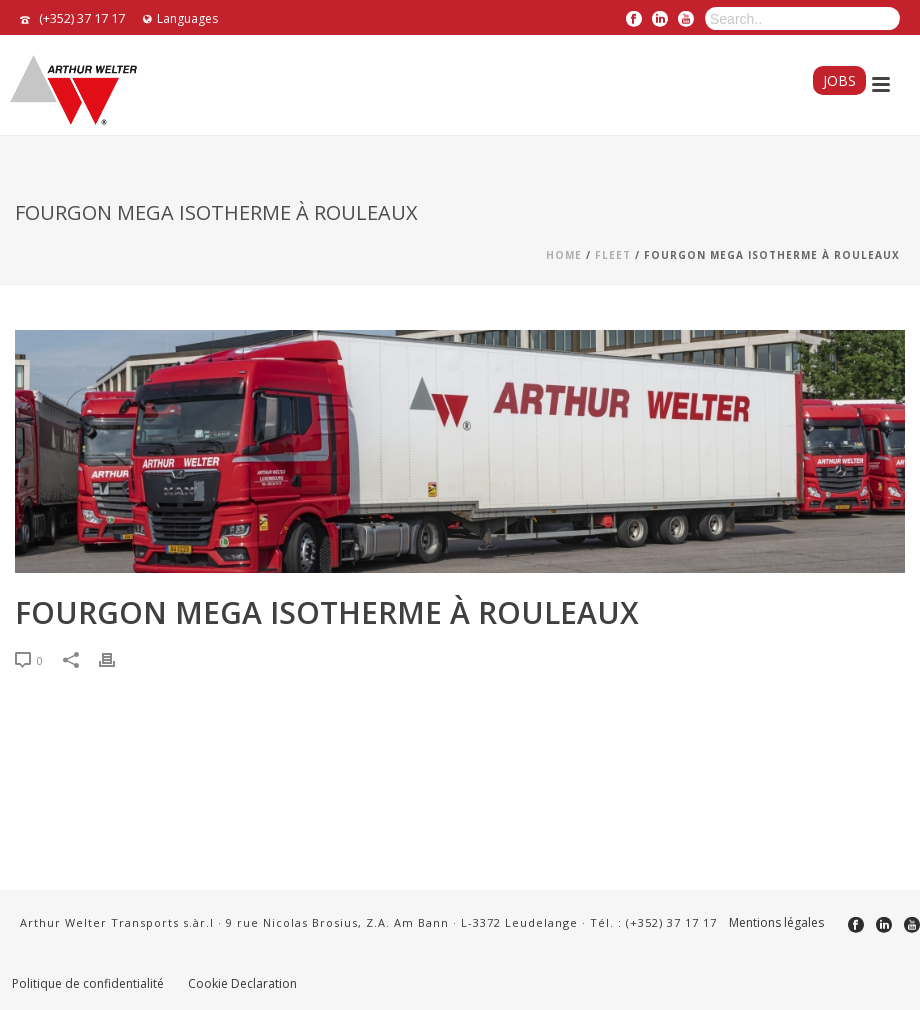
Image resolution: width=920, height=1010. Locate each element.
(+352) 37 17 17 (82, 18)
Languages (180, 18)
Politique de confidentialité (88, 984)
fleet (613, 255)
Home (564, 255)
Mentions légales (776, 923)
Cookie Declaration (242, 984)
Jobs (839, 80)
